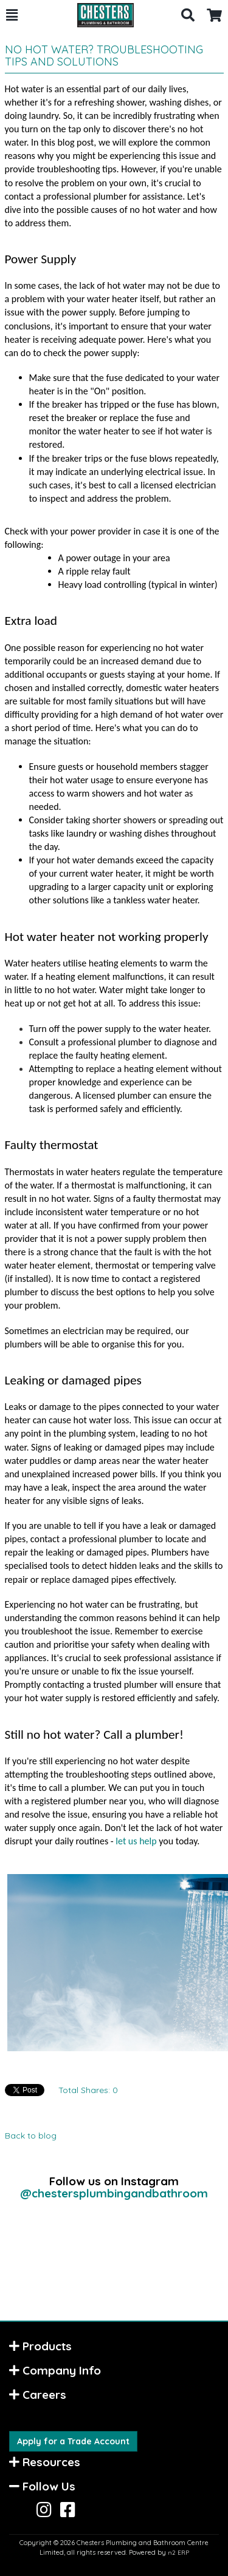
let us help (136, 1841)
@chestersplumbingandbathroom (114, 2193)
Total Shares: (88, 2090)
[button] (12, 15)
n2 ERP (178, 2553)
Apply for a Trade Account (73, 2441)
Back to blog (31, 2135)
